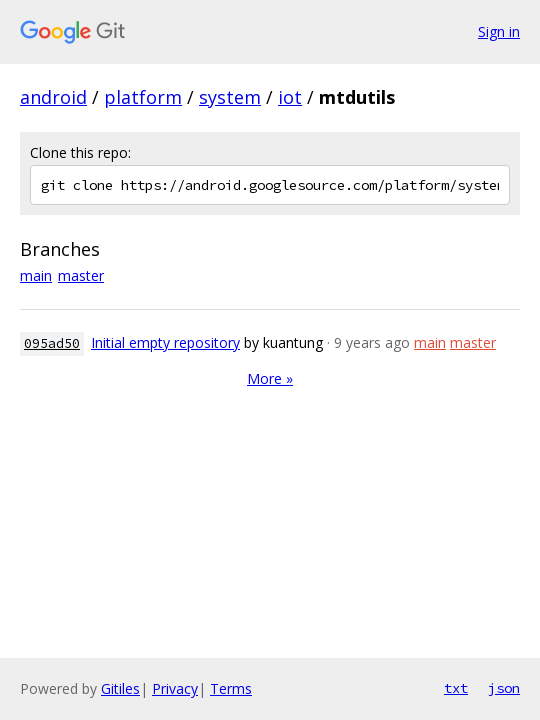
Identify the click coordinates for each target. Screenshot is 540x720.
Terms (231, 688)
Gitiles (120, 688)
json (504, 688)
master (81, 275)
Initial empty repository (165, 342)
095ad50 (52, 343)
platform (143, 97)
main (36, 275)
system (230, 97)
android (53, 97)
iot (290, 97)
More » (270, 378)
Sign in (499, 31)
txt (456, 688)
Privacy (175, 688)
